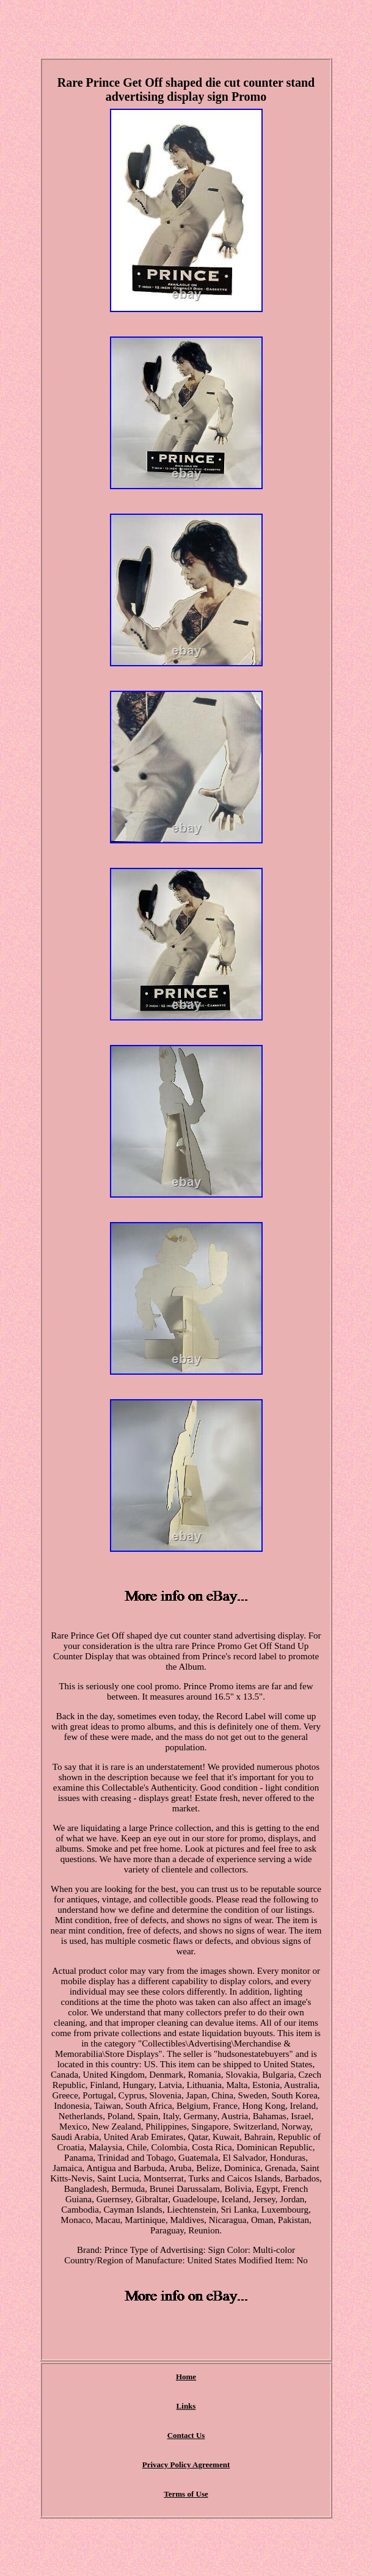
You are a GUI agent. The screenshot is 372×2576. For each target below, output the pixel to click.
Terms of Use (186, 2493)
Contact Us (186, 2435)
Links (186, 2405)
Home (186, 2376)
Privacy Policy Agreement (186, 2464)
